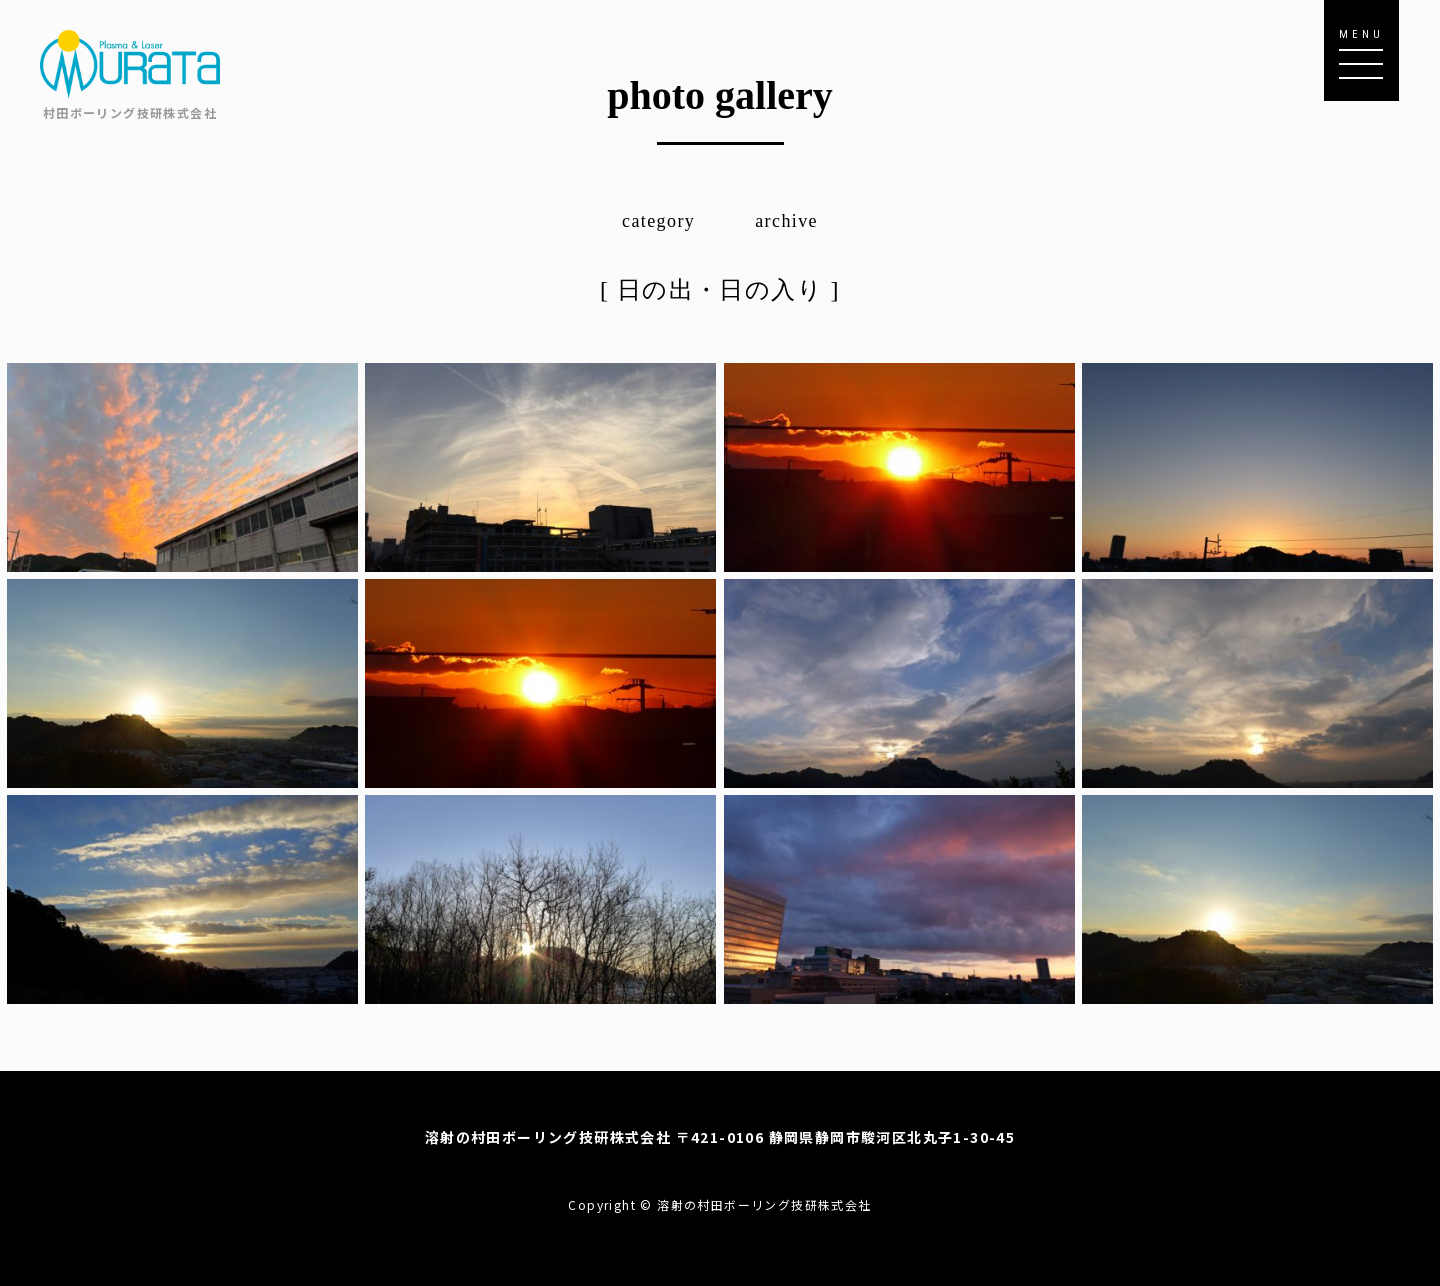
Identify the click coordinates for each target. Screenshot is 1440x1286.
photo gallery (720, 95)
